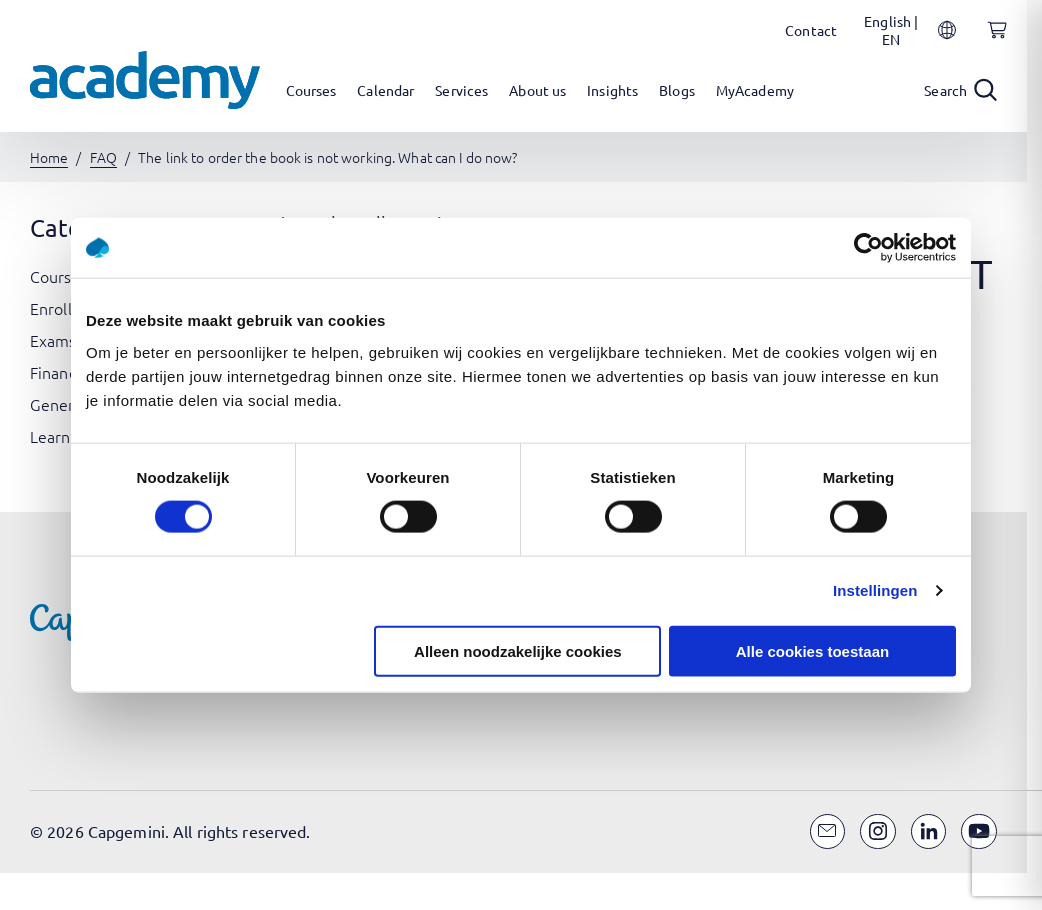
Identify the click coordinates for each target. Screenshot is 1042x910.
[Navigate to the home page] (145, 80)
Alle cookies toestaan (812, 650)
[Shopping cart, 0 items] (992, 41)
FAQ (103, 157)
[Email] (828, 832)
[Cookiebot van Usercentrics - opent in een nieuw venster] (868, 248)
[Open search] (960, 90)
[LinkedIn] (929, 832)
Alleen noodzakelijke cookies (518, 650)
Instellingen (875, 590)
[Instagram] (878, 832)
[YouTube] (979, 832)
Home (49, 157)
